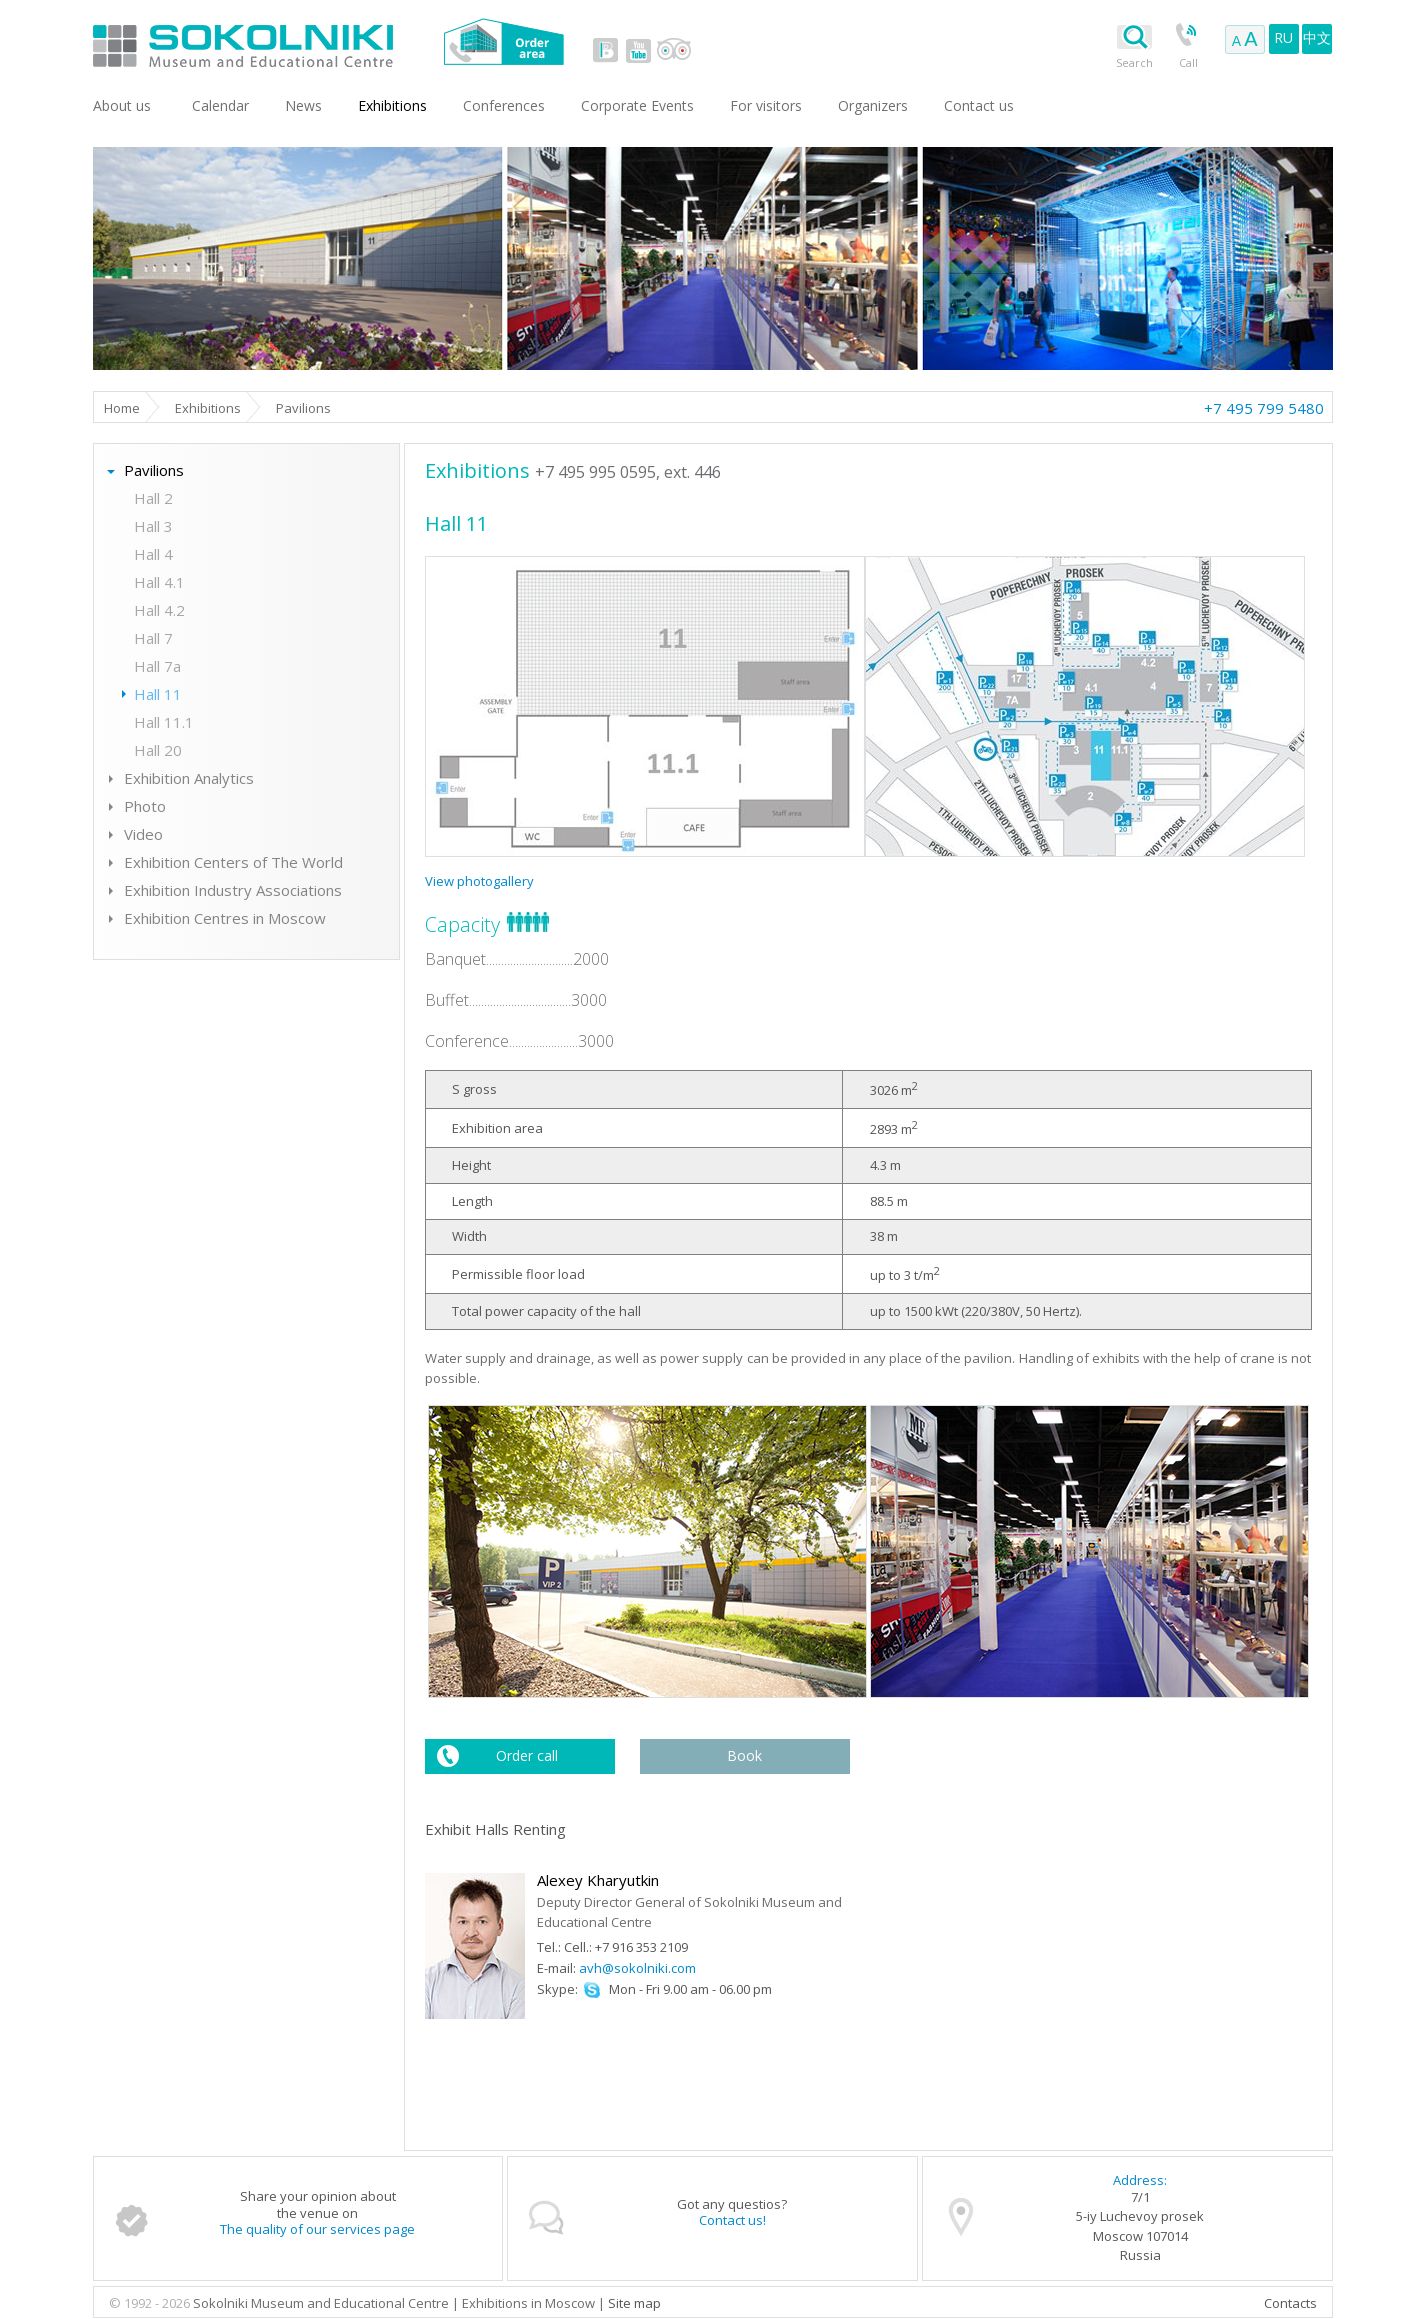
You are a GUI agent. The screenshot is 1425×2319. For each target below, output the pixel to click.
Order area (503, 41)
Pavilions (154, 470)
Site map (634, 2303)
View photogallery (479, 881)
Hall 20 (158, 750)
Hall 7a (157, 666)
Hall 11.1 (164, 722)
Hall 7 (153, 638)
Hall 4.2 (159, 610)
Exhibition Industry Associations (233, 890)
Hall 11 (158, 694)
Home (122, 408)
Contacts (1290, 2303)
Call (1188, 62)
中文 (1317, 37)
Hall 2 (153, 498)
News (303, 105)
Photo (145, 806)
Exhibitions (208, 408)
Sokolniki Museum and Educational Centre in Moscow (325, 41)
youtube (638, 50)
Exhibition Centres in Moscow (225, 918)
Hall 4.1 (159, 582)
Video (143, 834)
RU (1283, 37)
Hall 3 (153, 526)
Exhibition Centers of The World (233, 862)
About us (122, 105)
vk (606, 50)
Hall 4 (153, 554)
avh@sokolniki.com (637, 1968)
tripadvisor (673, 50)
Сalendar (220, 105)
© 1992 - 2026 (151, 2303)
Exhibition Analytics (189, 778)
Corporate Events (637, 105)
